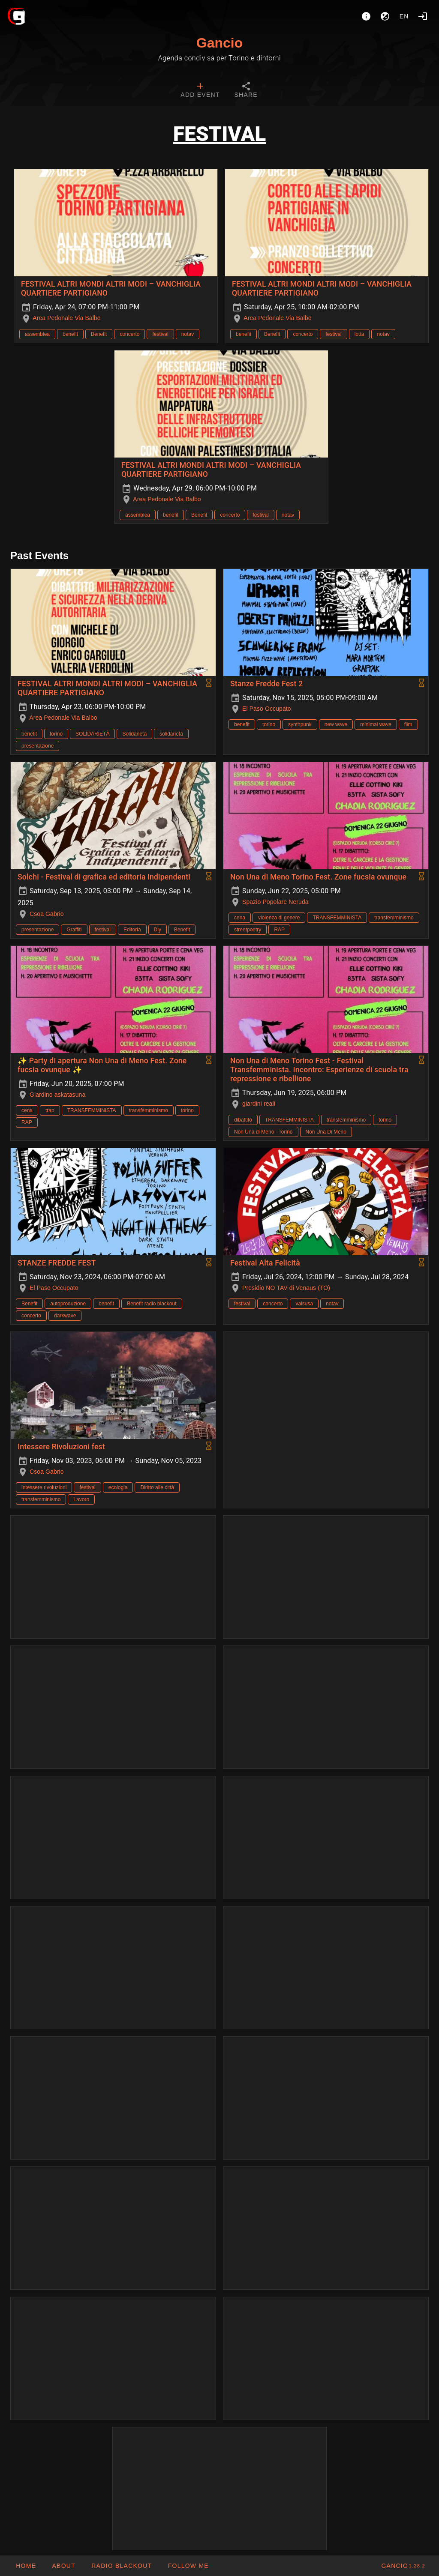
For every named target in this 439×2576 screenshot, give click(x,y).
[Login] (422, 16)
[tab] (200, 90)
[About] (366, 16)
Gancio (219, 43)
